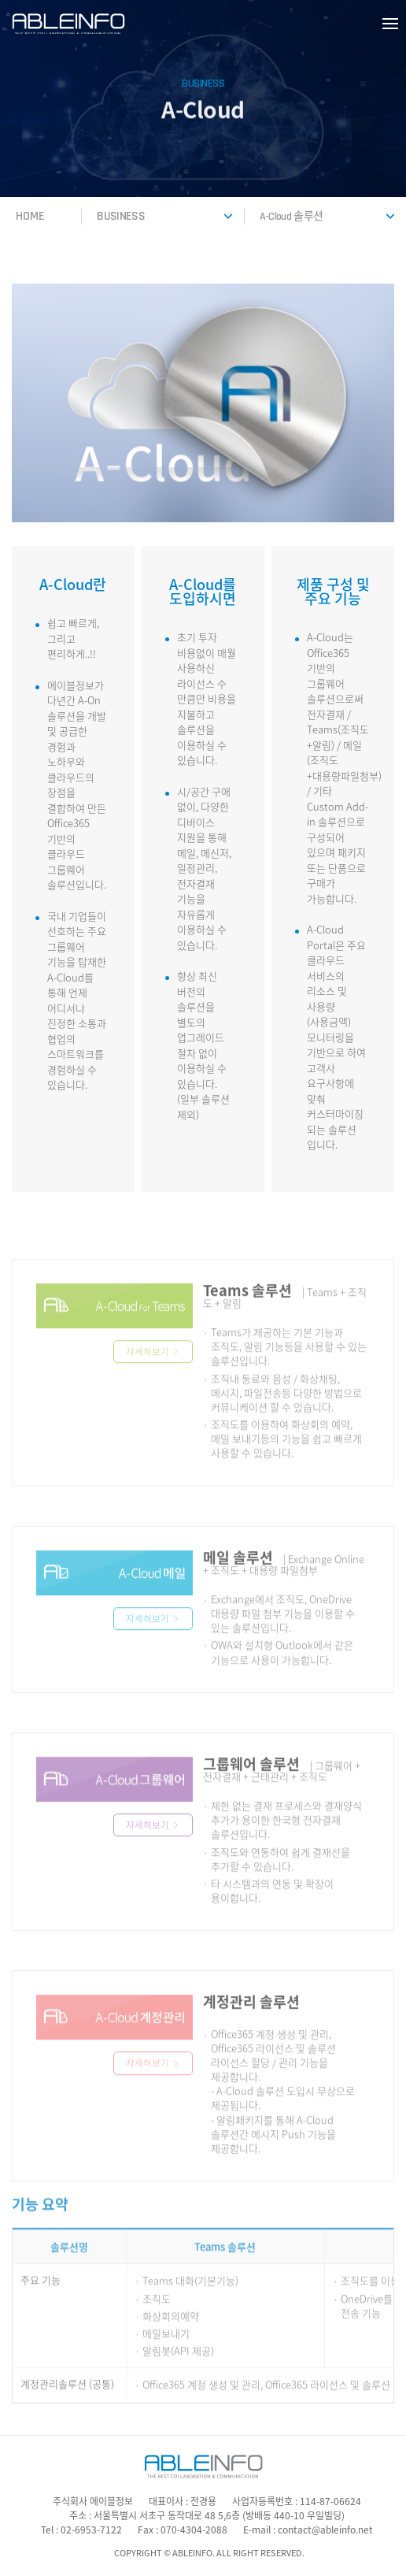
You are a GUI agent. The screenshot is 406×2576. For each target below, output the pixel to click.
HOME (30, 216)
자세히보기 (153, 1375)
